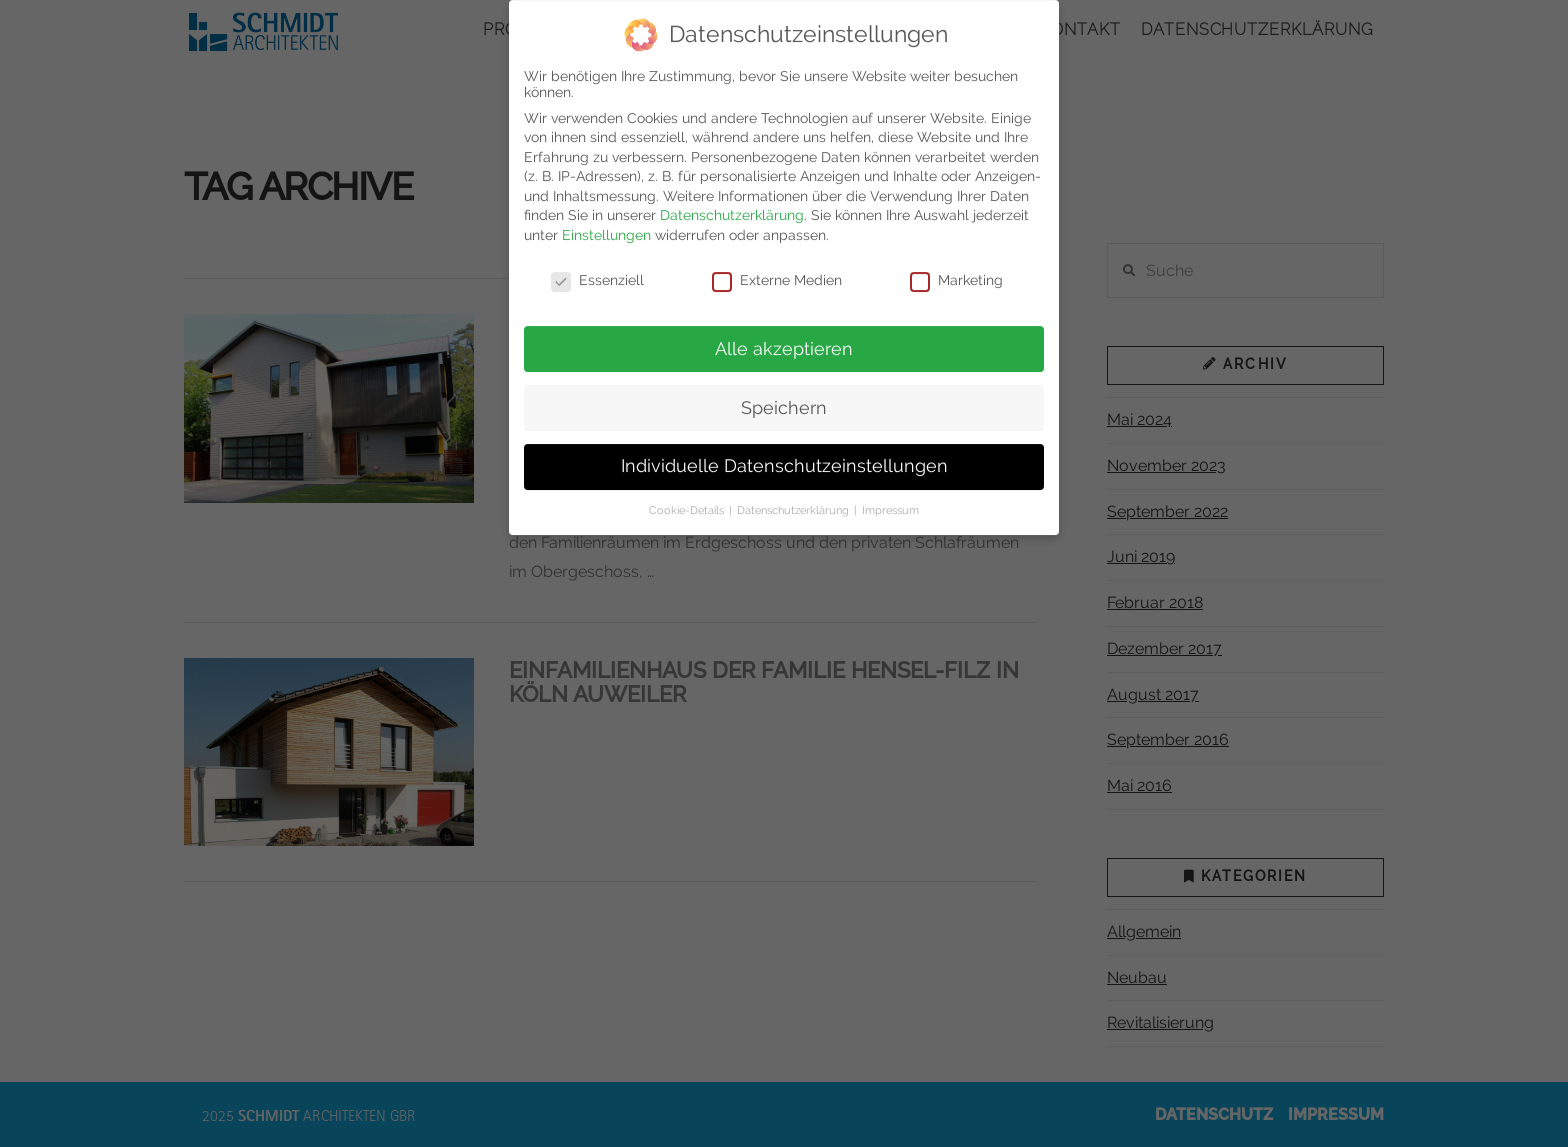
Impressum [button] (890, 499)
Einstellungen (606, 224)
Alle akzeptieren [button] (784, 338)
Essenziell (597, 269)
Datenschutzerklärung (732, 205)
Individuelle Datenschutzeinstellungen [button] (784, 456)
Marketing (956, 269)
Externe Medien (777, 269)
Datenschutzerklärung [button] (794, 499)
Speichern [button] (784, 397)
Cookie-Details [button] (688, 499)
